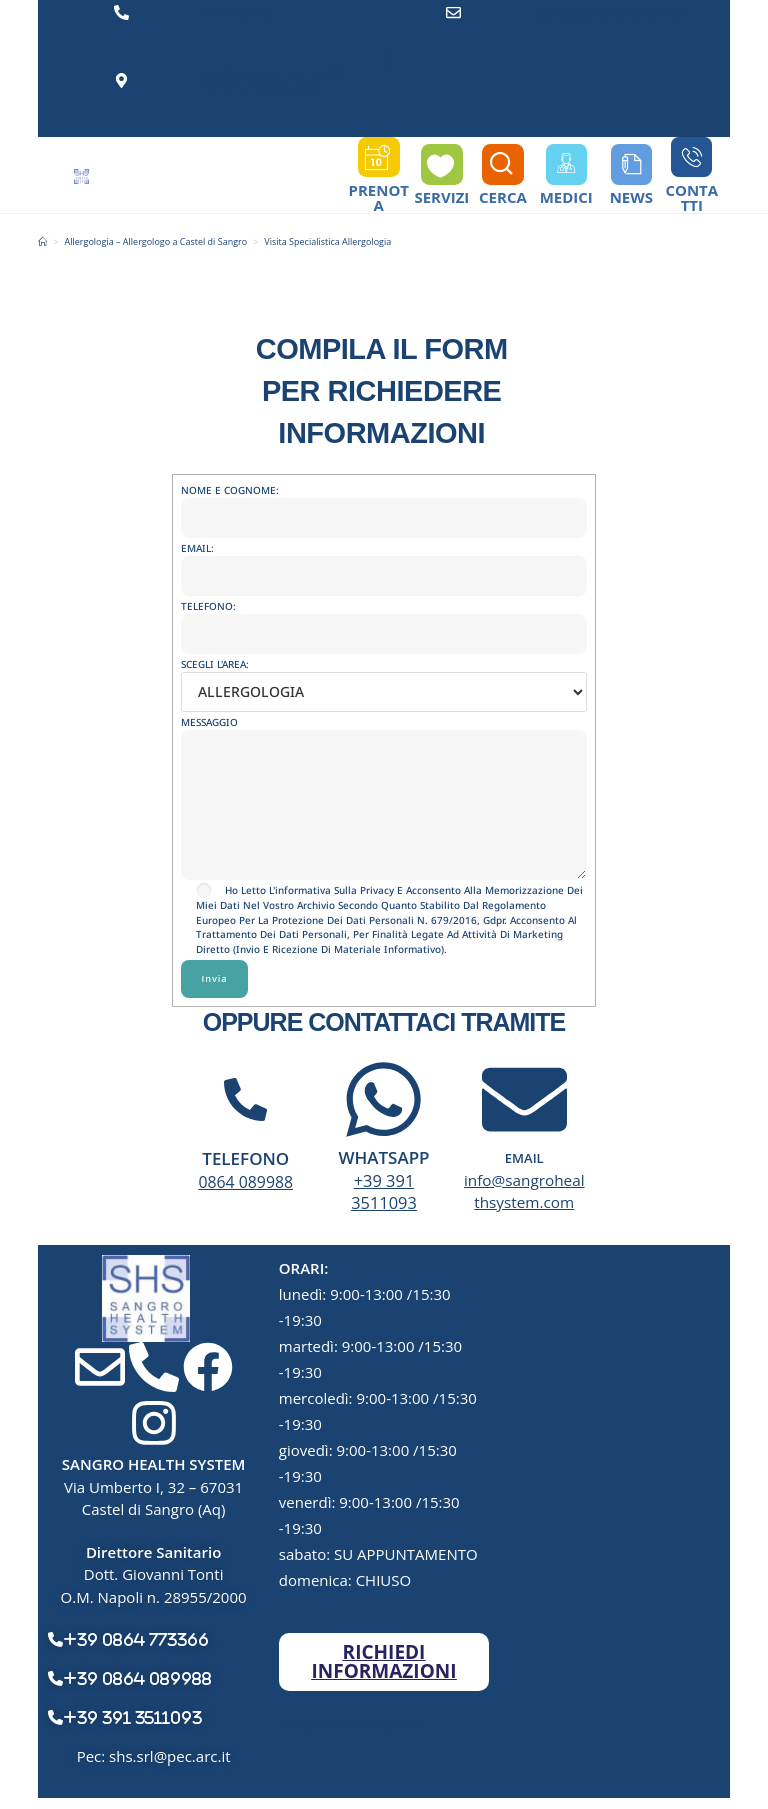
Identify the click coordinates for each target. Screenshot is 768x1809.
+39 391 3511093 (384, 1202)
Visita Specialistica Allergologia (327, 252)
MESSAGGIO (383, 773)
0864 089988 (236, 12)
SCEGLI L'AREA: (383, 687)
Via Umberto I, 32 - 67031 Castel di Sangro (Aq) (274, 80)
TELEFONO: (383, 629)
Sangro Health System (356, 1732)
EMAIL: (383, 571)
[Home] (42, 252)
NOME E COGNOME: (383, 514)
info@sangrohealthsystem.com (612, 12)
